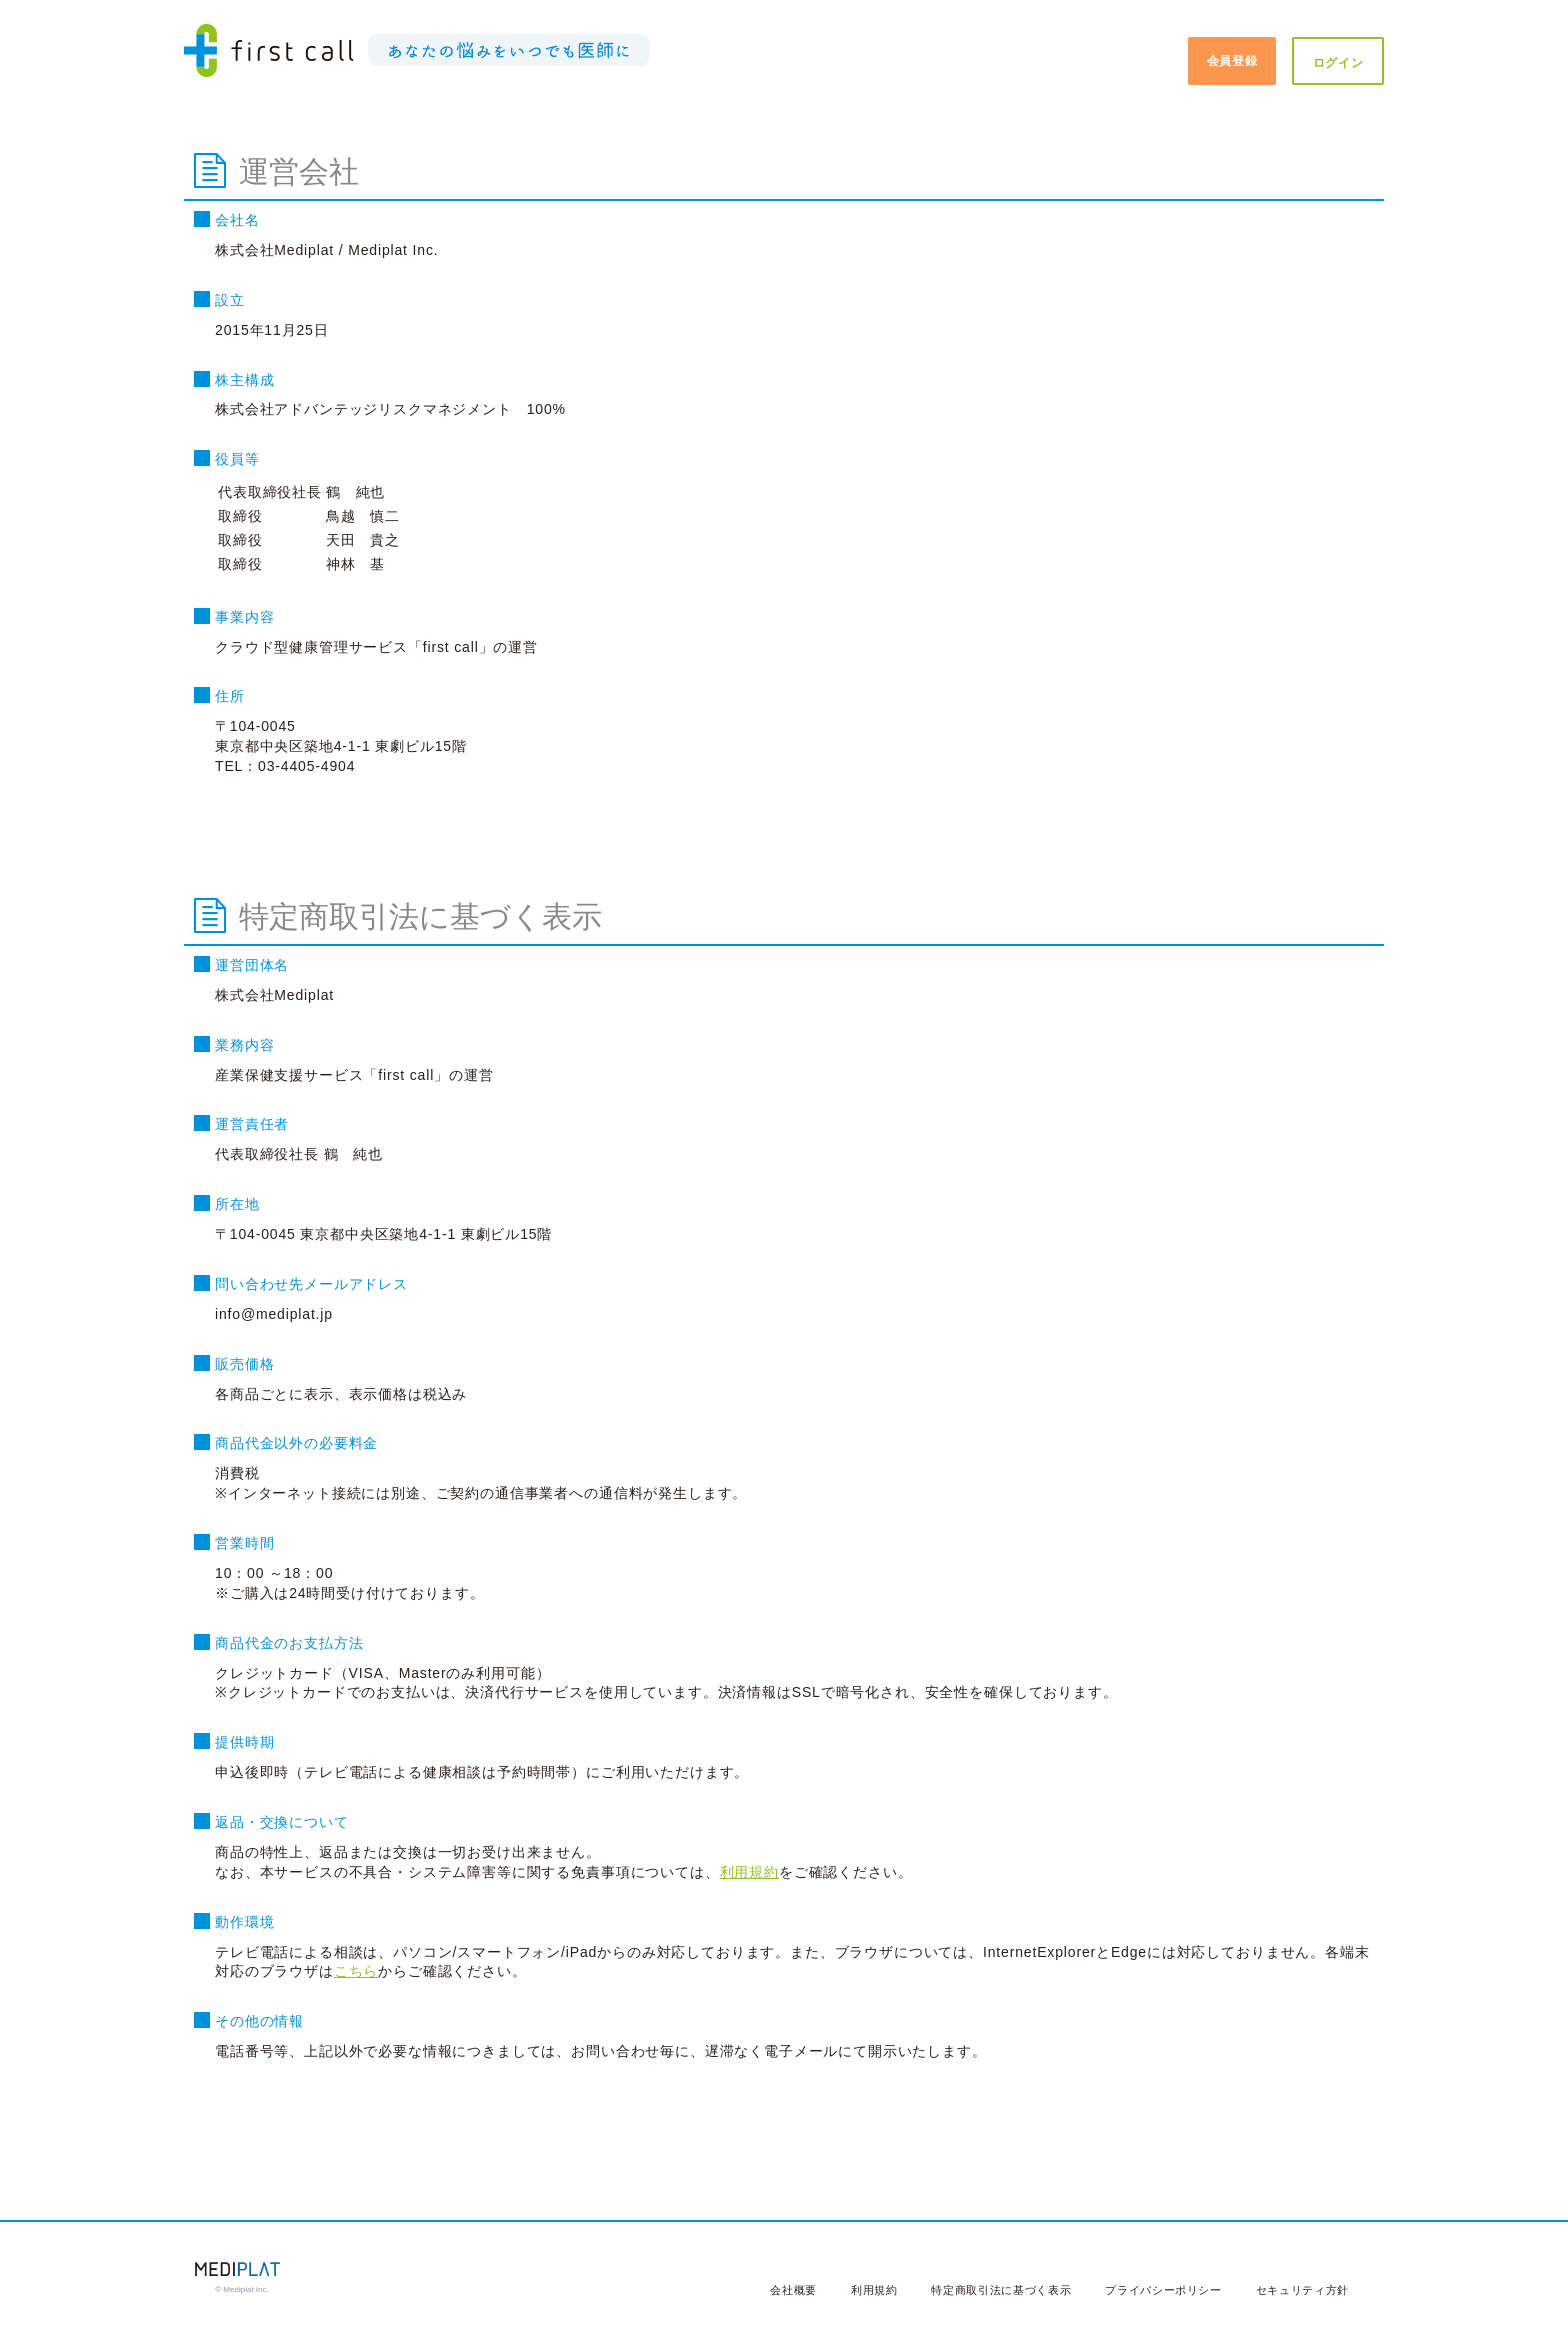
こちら (356, 1971)
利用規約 (749, 1872)
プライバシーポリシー (1163, 2290)
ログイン (1338, 63)
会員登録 (1232, 61)
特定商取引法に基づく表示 (1001, 2290)
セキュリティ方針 (1302, 2290)
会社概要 (793, 2290)
